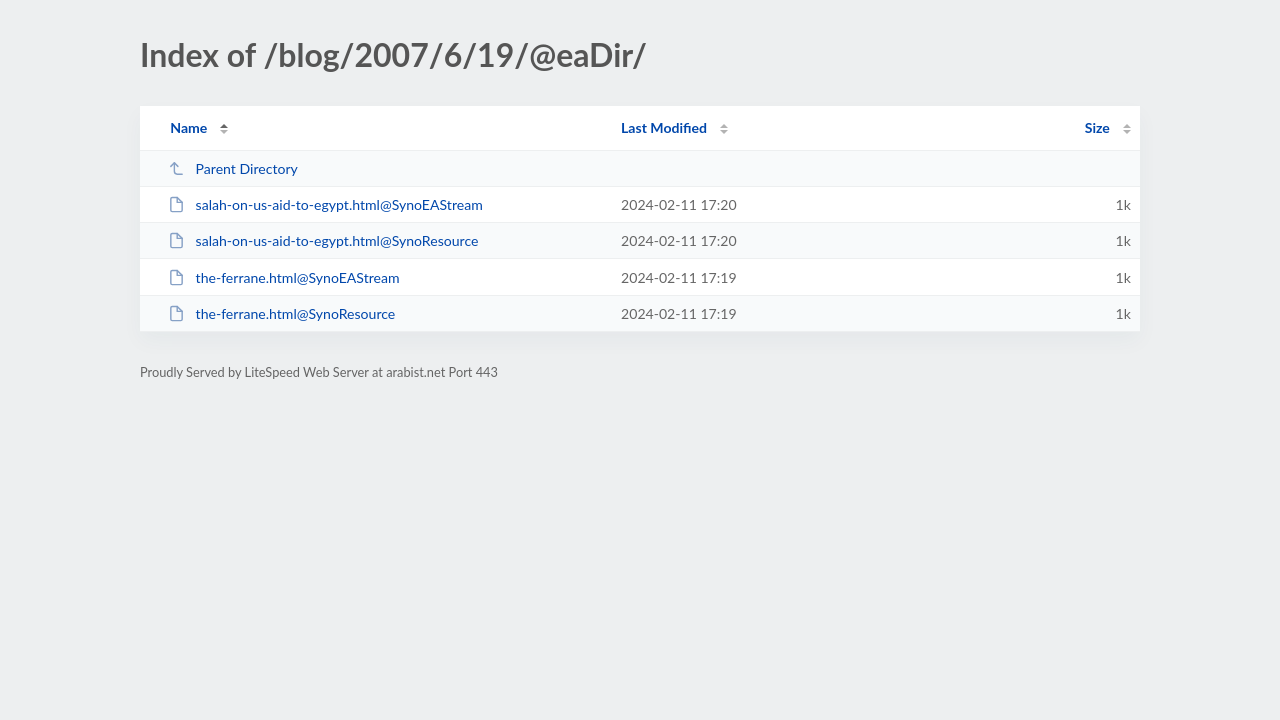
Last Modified (664, 127)
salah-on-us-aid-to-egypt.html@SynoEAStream (325, 204)
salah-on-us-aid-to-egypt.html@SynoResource (323, 240)
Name (188, 127)
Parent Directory (233, 168)
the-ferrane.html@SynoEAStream (283, 277)
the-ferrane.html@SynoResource (281, 313)
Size (1097, 127)
